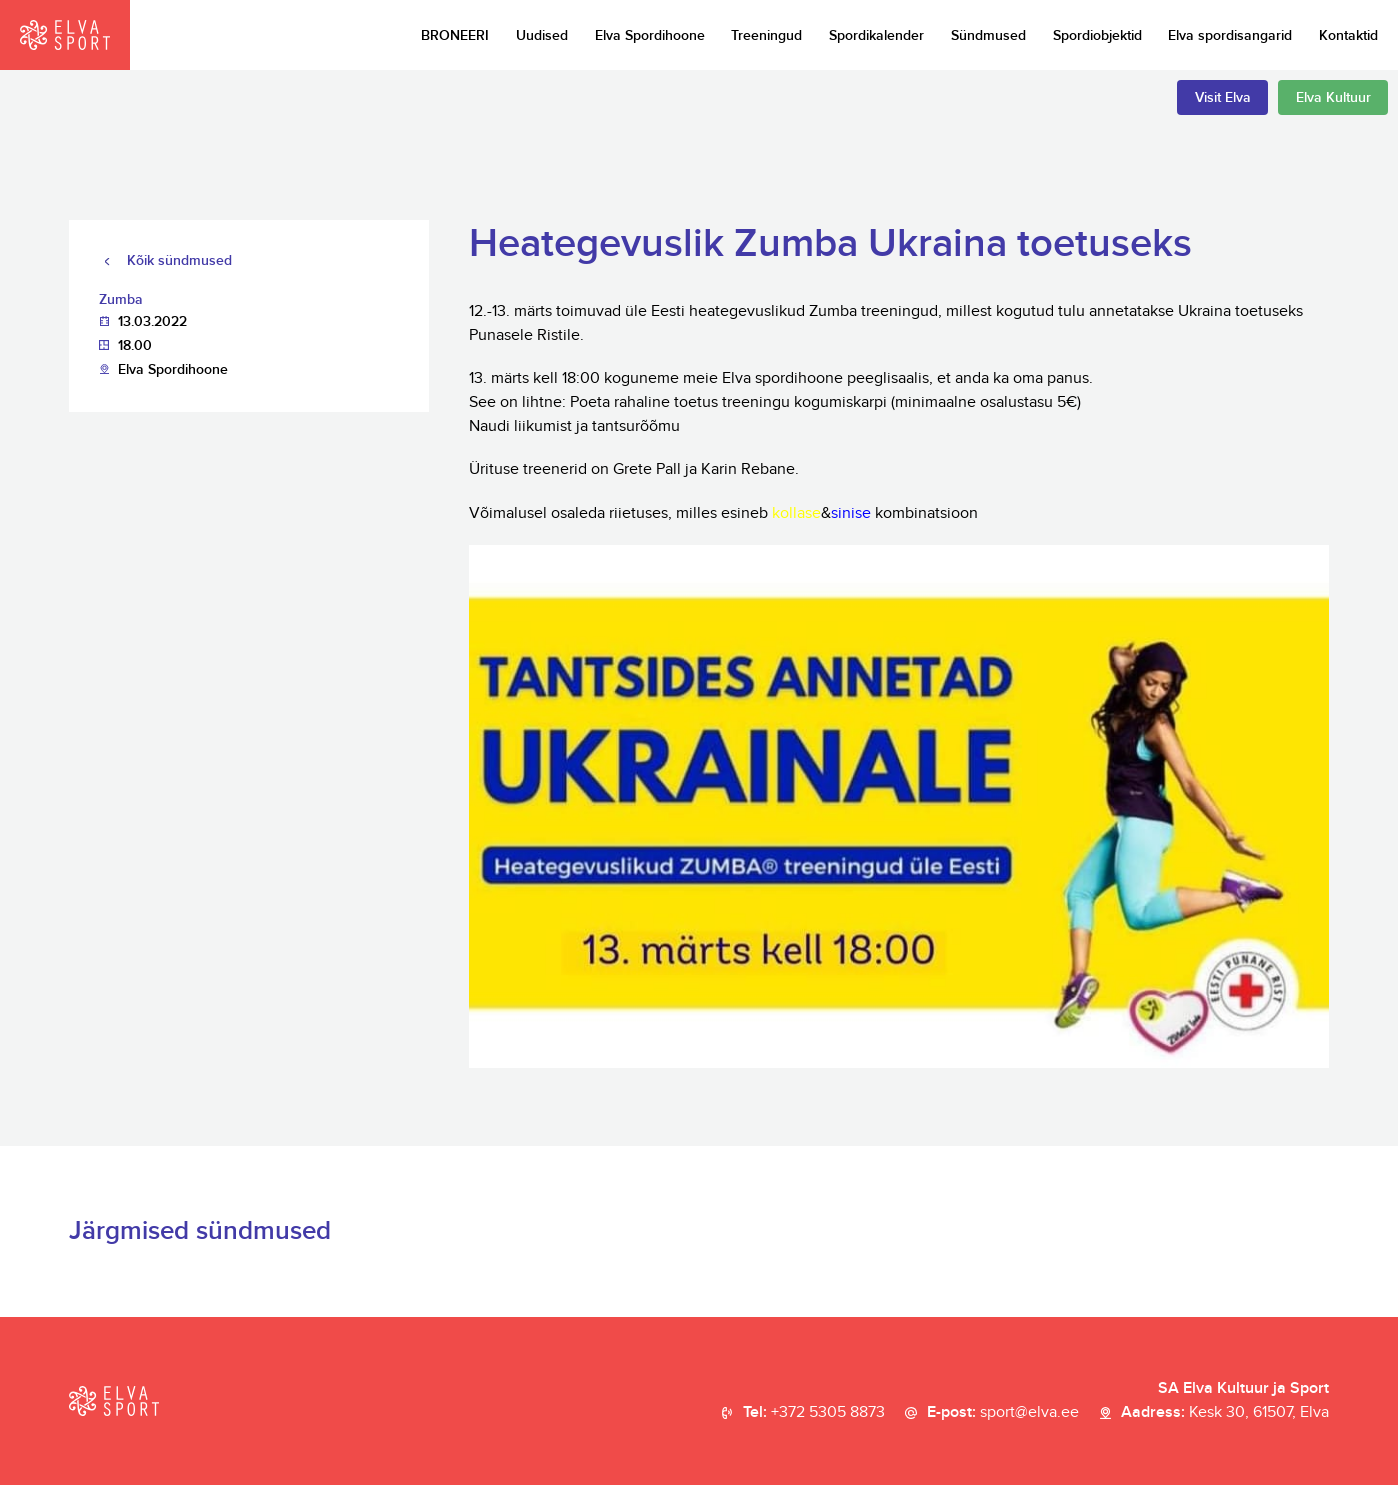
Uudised (542, 35)
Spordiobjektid (1097, 35)
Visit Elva (1223, 97)
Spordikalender (876, 35)
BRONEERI (455, 35)
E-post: (1003, 1413)
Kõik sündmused (179, 260)
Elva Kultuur (1333, 97)
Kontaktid (1348, 35)
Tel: (814, 1413)
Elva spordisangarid (1230, 35)
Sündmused (988, 35)
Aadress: (1225, 1413)
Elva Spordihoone (650, 35)
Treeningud (766, 35)
